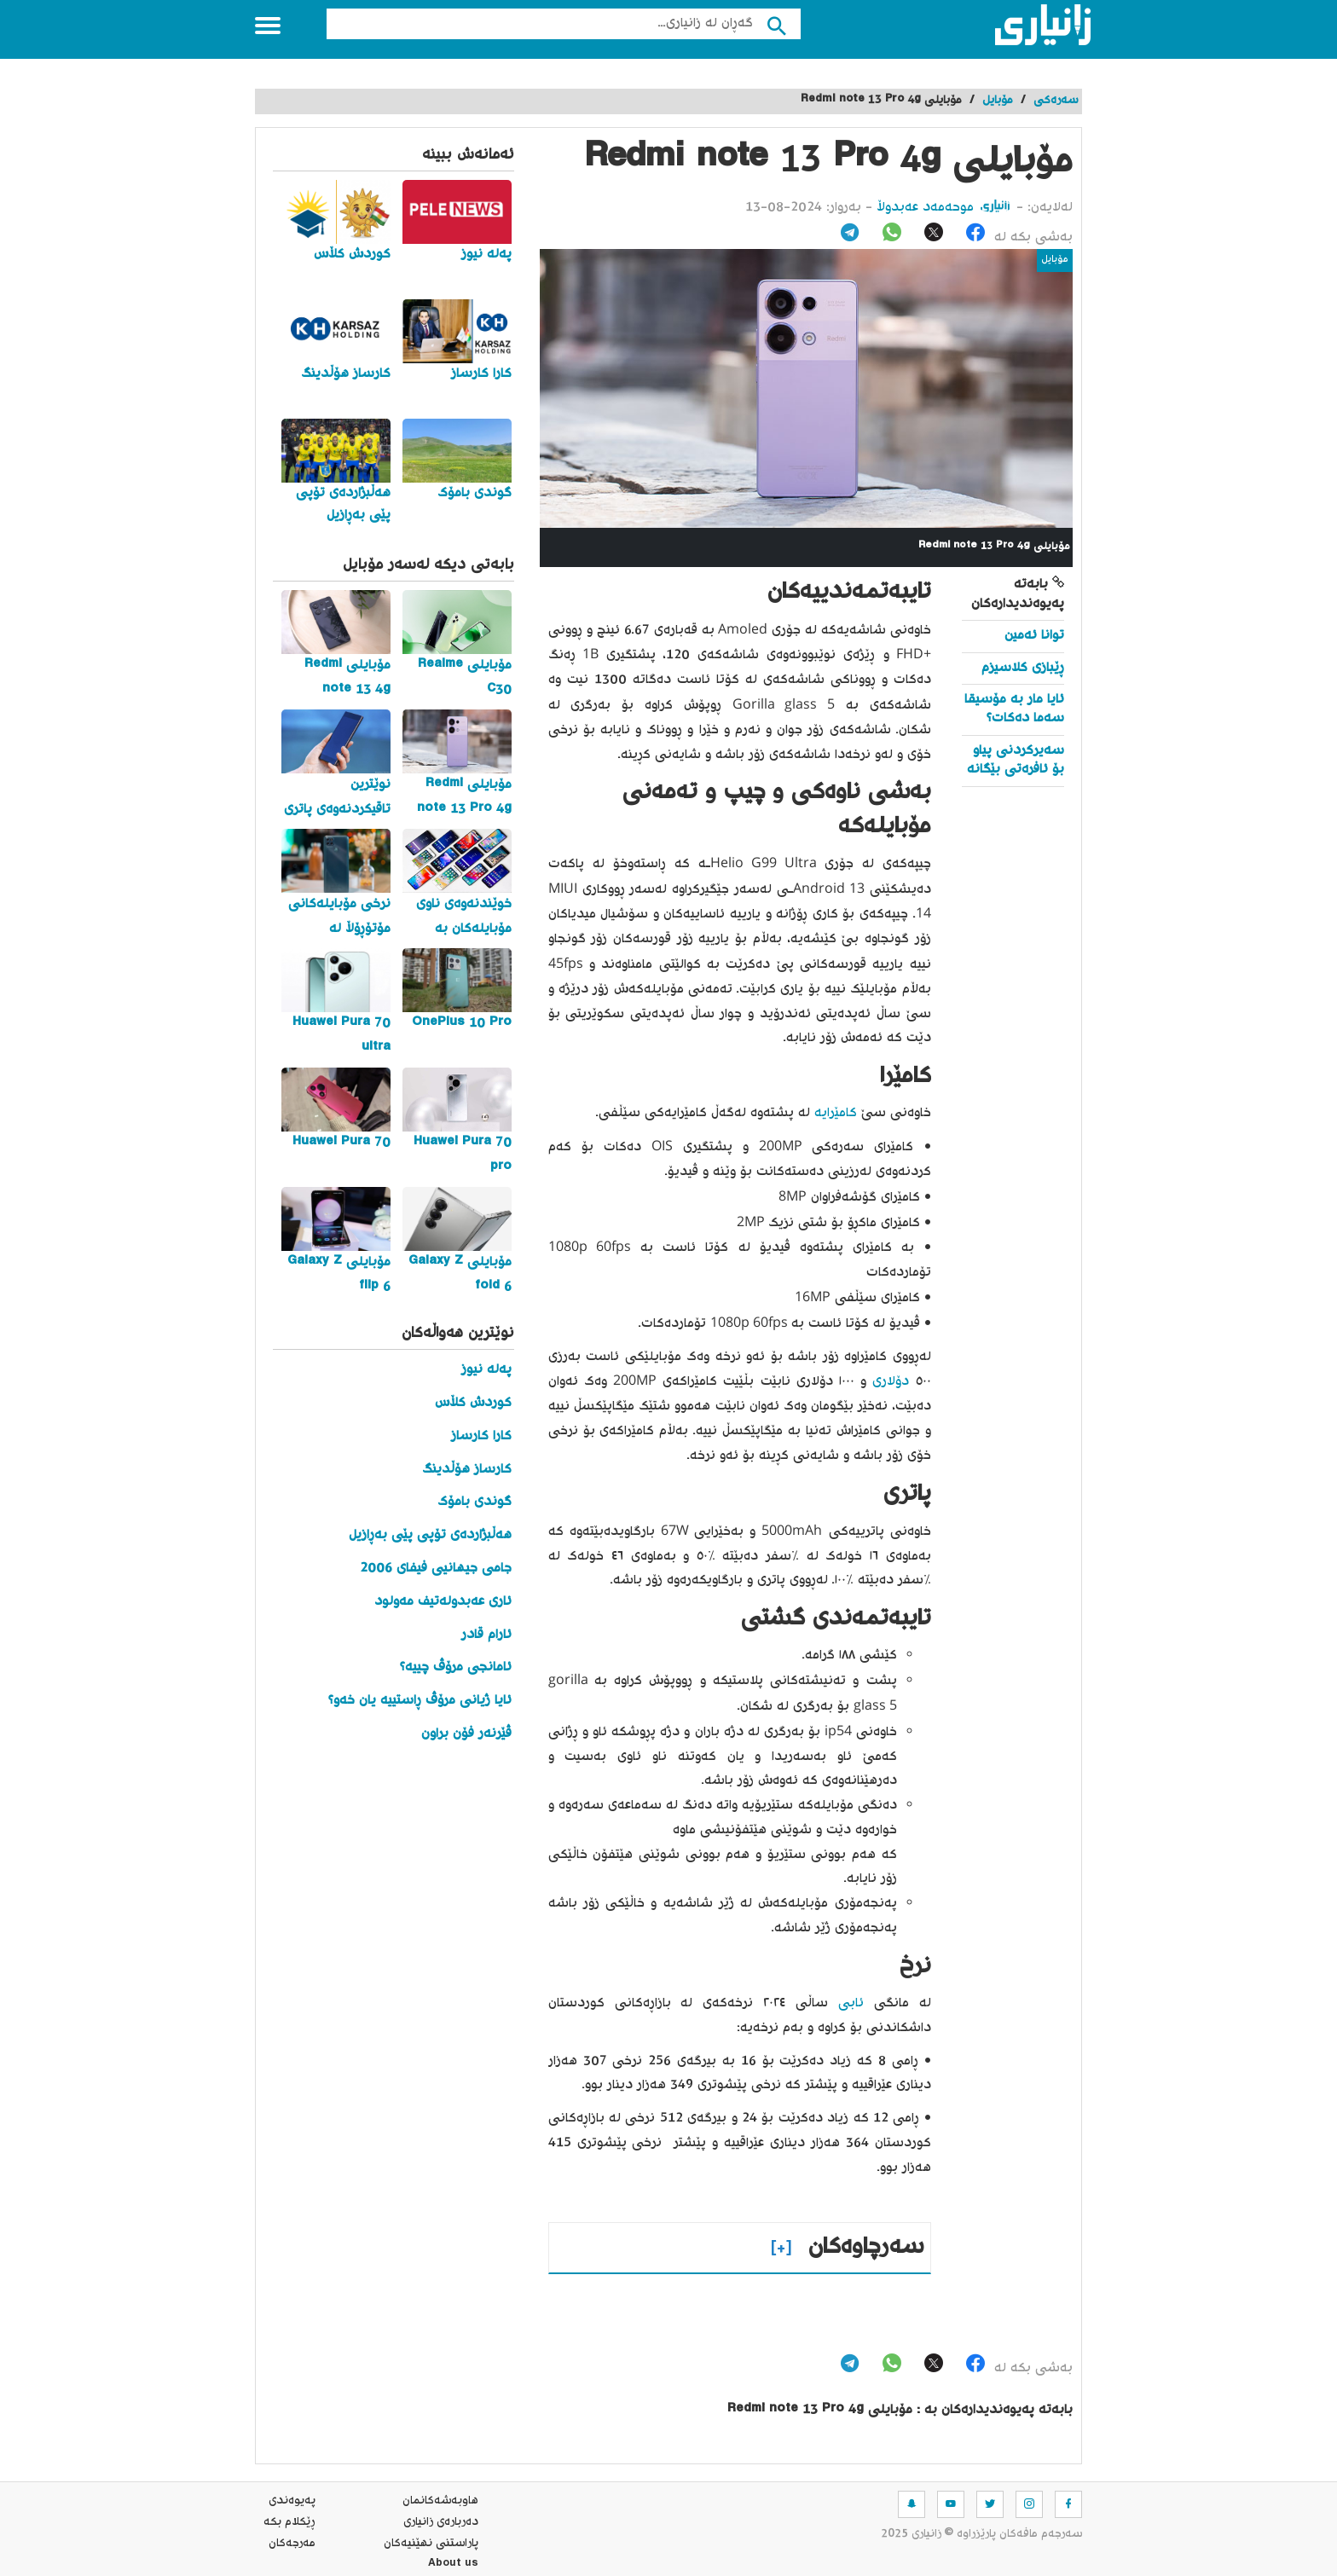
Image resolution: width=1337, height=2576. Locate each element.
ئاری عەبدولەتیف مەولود (443, 1602)
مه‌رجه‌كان (292, 2543)
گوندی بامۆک (474, 1502)
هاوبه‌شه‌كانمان (440, 2500)
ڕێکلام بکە (289, 2522)
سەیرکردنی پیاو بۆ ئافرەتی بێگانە (1015, 760)
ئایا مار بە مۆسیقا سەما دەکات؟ (1014, 709)
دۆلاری (887, 1382)
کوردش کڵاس (473, 1403)
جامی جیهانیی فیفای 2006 (436, 1568)
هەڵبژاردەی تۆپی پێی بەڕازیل (430, 1535)
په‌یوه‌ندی (292, 2500)
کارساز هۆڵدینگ (467, 1469)
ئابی (846, 2003)
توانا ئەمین (1034, 635)
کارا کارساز (481, 1436)
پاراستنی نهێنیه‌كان (431, 2543)
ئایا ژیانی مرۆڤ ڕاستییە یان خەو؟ (420, 1701)
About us (453, 2564)
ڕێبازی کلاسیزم (1022, 668)
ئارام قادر (486, 1635)
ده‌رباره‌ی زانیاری (440, 2522)
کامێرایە (833, 1113)
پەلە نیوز (486, 1370)
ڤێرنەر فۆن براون (466, 1734)
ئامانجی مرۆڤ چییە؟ (456, 1667)
